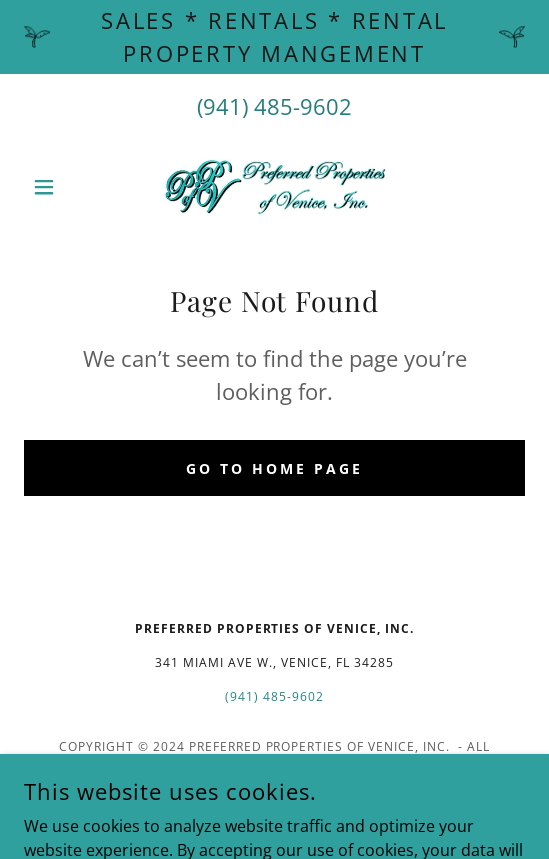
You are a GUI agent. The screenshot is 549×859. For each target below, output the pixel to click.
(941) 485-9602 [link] (274, 106)
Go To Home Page (274, 468)
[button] (61, 187)
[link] (275, 187)
